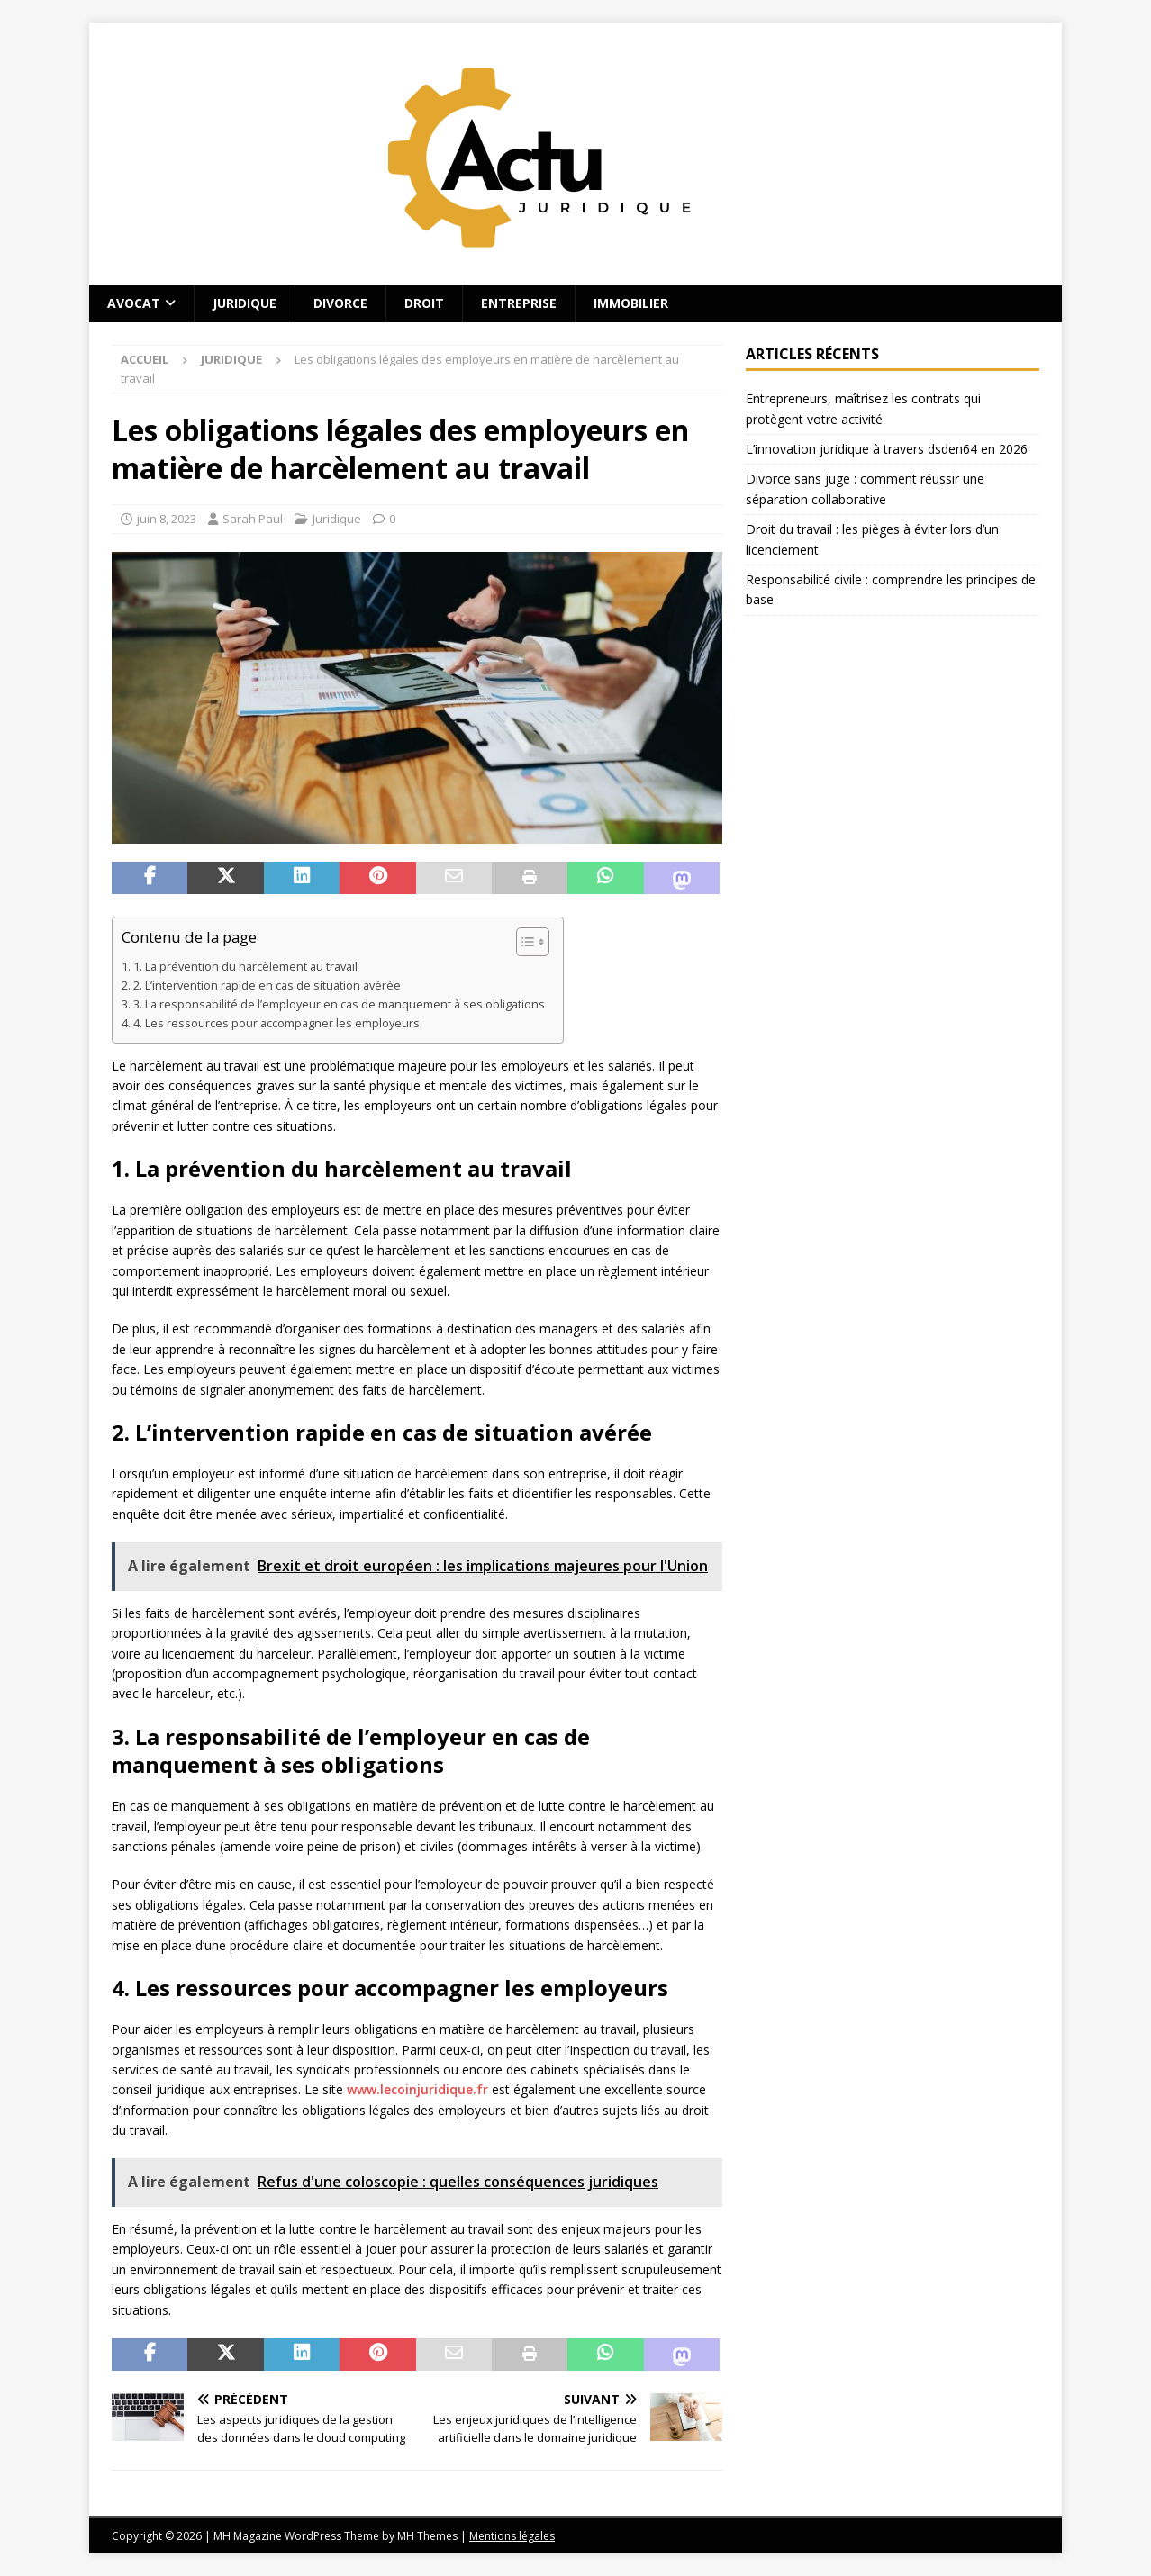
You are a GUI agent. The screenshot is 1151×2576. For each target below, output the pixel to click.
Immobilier (631, 303)
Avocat (133, 303)
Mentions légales (512, 2536)
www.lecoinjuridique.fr (417, 2089)
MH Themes (427, 2536)
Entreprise (519, 303)
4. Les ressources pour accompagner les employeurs (276, 1023)
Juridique (244, 303)
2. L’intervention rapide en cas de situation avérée (267, 985)
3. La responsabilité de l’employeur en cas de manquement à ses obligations (339, 1004)
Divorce (340, 303)
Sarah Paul (252, 519)
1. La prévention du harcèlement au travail (245, 966)
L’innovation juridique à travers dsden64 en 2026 (887, 448)
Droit (424, 303)
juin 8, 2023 (166, 519)
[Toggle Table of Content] (524, 941)
